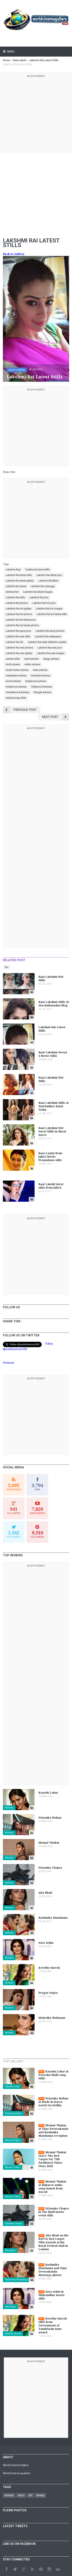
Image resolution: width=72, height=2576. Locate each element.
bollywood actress (16, 686)
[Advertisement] (36, 114)
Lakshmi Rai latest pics (49, 575)
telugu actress (51, 658)
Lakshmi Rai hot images (49, 608)
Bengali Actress (42, 692)
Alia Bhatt (10, 2250)
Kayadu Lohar (12, 2086)
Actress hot (12, 591)
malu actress (40, 669)
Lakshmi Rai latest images (37, 591)
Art (30, 2495)
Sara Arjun (10, 2306)
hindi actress (13, 664)
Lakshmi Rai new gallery (19, 653)
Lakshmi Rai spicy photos (50, 630)
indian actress (32, 664)
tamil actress (31, 658)
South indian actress (17, 669)
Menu (10, 51)
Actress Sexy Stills (16, 697)
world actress (13, 681)
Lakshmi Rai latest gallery (20, 580)
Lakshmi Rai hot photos (19, 614)
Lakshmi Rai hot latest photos (22, 625)
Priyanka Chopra (13, 2223)
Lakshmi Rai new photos (19, 647)
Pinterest (8, 1362)
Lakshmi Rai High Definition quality (47, 642)
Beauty (40, 2495)
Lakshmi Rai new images (50, 653)
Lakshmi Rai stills (15, 597)
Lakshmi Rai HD (14, 642)
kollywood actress (36, 681)
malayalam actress (16, 675)
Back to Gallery (13, 254)
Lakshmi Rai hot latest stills (52, 614)
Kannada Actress (40, 675)
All (7, 967)
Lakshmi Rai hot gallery (18, 608)
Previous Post (20, 709)
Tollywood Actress (41, 686)
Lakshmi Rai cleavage (43, 586)
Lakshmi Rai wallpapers (48, 636)
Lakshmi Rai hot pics (43, 603)
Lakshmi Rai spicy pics (18, 630)
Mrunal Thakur (12, 2140)
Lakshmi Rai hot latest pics (21, 619)
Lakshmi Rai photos (17, 603)
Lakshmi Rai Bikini (48, 580)
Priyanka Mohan (13, 2113)
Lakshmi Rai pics (39, 597)
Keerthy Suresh (13, 2333)
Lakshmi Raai (13, 569)
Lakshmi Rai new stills (18, 636)
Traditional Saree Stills (37, 569)
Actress (9, 1807)
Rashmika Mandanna (16, 2279)
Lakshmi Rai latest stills (19, 575)
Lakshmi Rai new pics (50, 647)
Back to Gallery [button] (17, 369)
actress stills (13, 658)
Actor (21, 2495)
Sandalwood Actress (17, 692)
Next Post (55, 716)
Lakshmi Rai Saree (16, 586)
